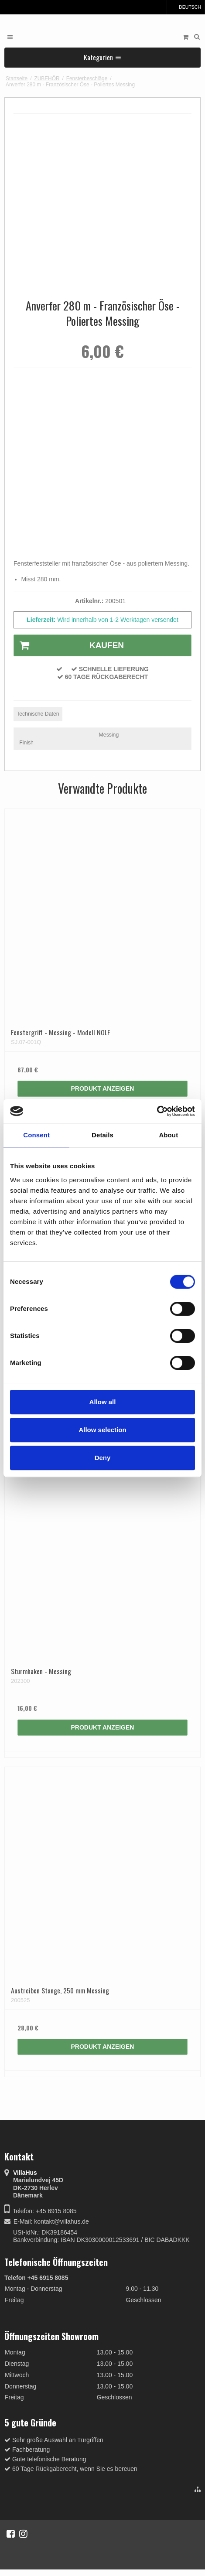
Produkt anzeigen (102, 1088)
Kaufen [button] (69, 645)
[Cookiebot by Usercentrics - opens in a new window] (157, 1111)
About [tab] (168, 1135)
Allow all (102, 1402)
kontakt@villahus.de (61, 2221)
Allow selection (102, 1429)
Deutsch (186, 7)
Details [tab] (102, 1135)
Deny (103, 1457)
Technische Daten (38, 714)
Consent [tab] (36, 1135)
